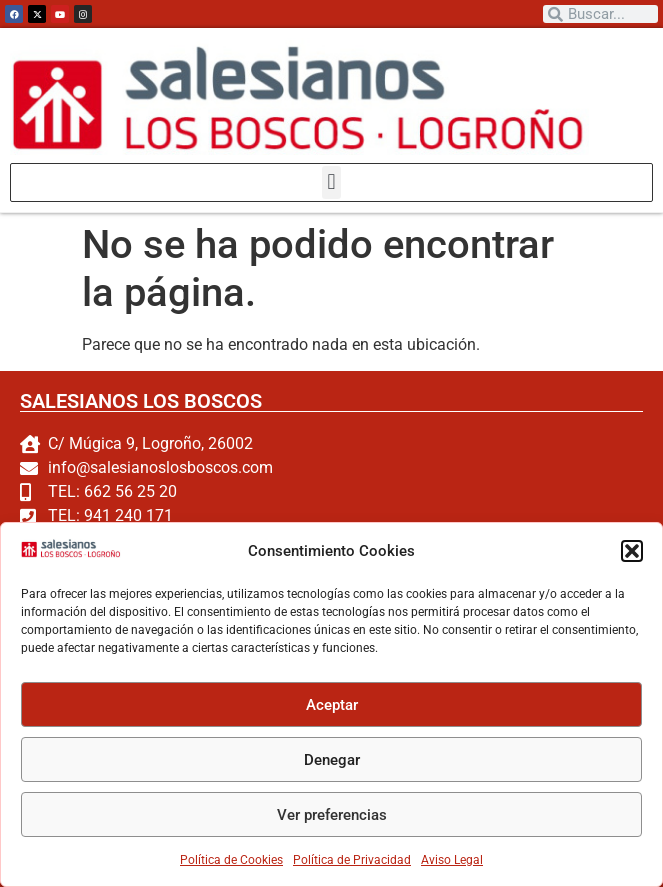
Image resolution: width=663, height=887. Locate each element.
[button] (632, 551)
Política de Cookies (231, 860)
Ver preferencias (332, 815)
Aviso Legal (452, 860)
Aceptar (332, 705)
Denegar (332, 760)
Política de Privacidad (352, 860)
